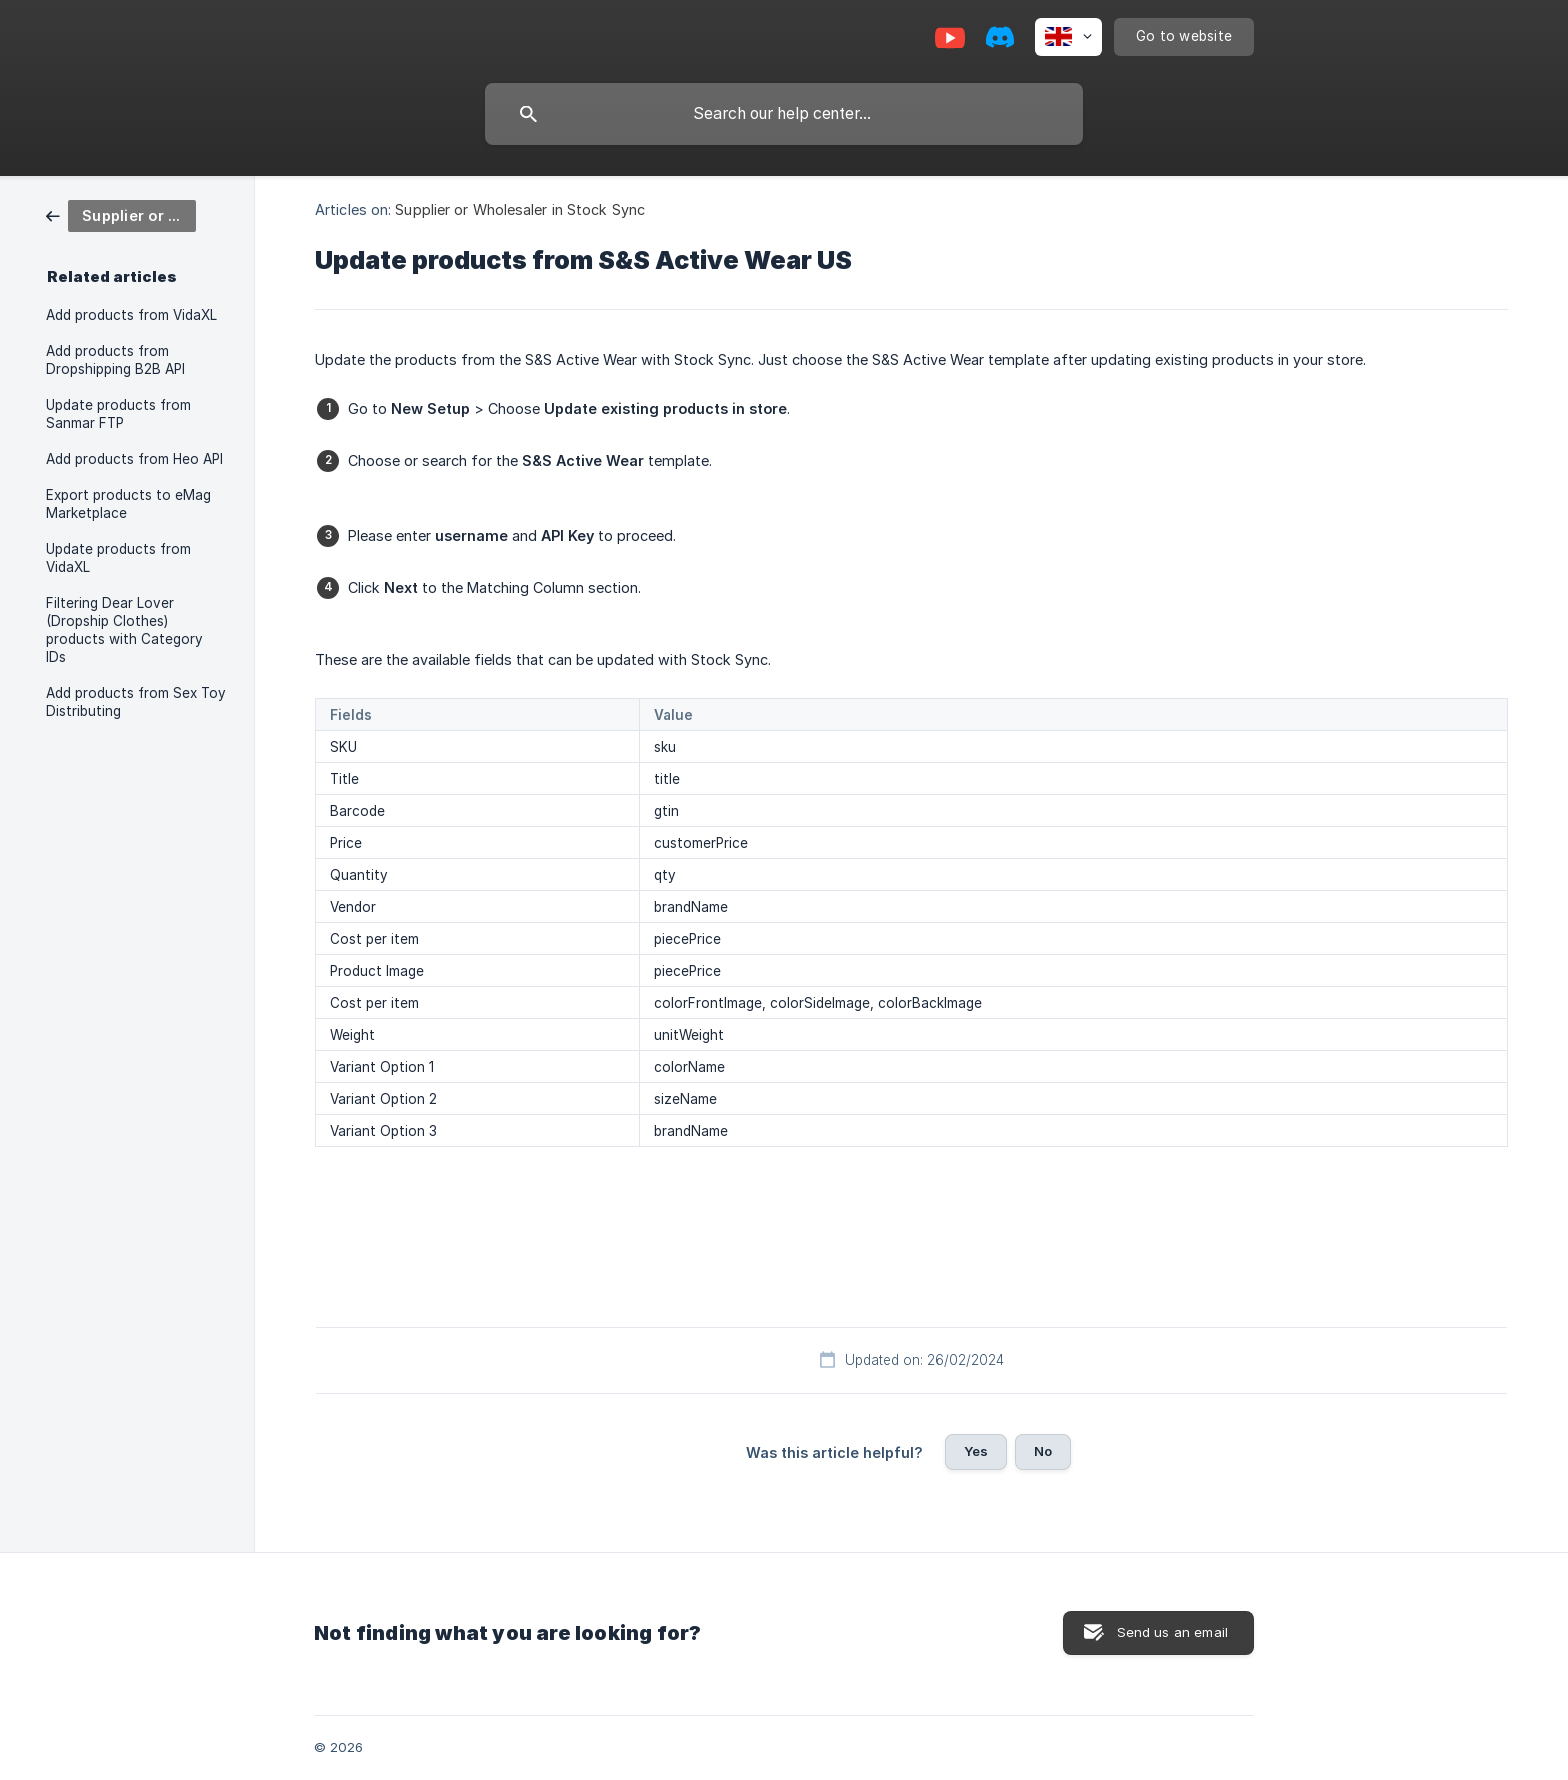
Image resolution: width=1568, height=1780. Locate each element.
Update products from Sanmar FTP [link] (118, 414)
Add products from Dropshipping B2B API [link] (115, 360)
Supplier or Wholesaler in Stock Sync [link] (520, 209)
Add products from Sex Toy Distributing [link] (136, 702)
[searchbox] (784, 114)
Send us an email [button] (1172, 1632)
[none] (1068, 37)
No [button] (1043, 1451)
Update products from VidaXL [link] (118, 558)
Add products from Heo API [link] (134, 459)
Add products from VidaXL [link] (131, 315)
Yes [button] (976, 1451)
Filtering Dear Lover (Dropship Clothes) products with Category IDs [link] (124, 630)
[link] (121, 214)
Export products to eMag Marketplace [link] (128, 504)
